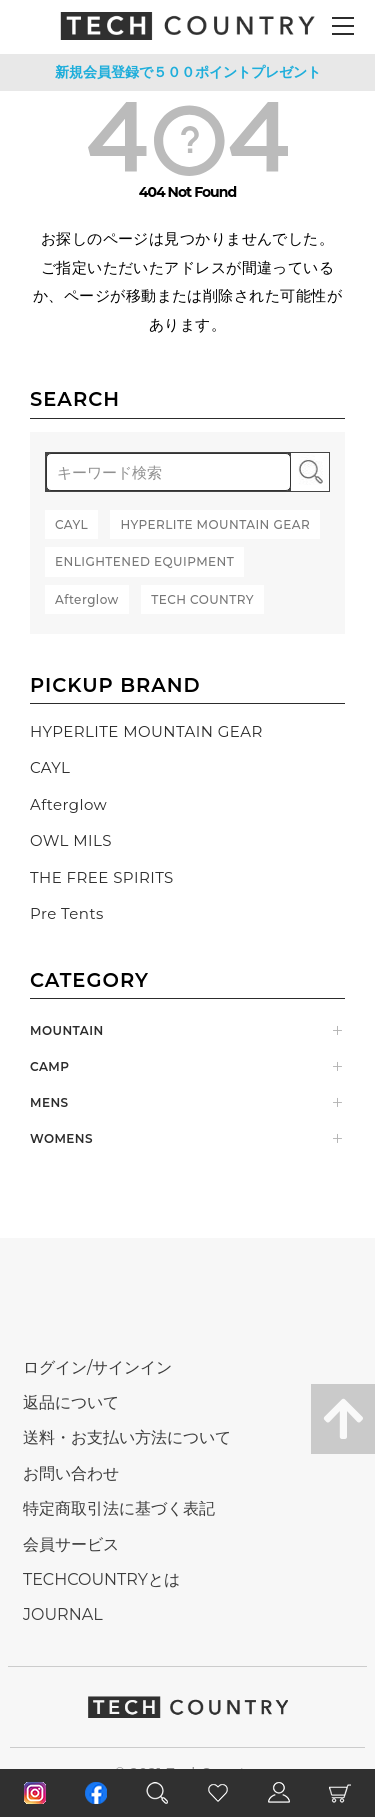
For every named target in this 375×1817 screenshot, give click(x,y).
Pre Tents (67, 913)
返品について (71, 1402)
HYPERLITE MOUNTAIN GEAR (146, 731)
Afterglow (68, 804)
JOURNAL (63, 1614)
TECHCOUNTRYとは (101, 1579)
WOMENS (61, 1138)
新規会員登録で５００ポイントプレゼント (188, 72)
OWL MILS (71, 840)
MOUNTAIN (67, 1030)
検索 (310, 472)
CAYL (50, 767)
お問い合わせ (71, 1473)
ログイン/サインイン (97, 1367)
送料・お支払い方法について (127, 1437)
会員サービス (71, 1544)
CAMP (49, 1066)
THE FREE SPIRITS (102, 877)
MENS (49, 1102)
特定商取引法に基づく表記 (119, 1508)
